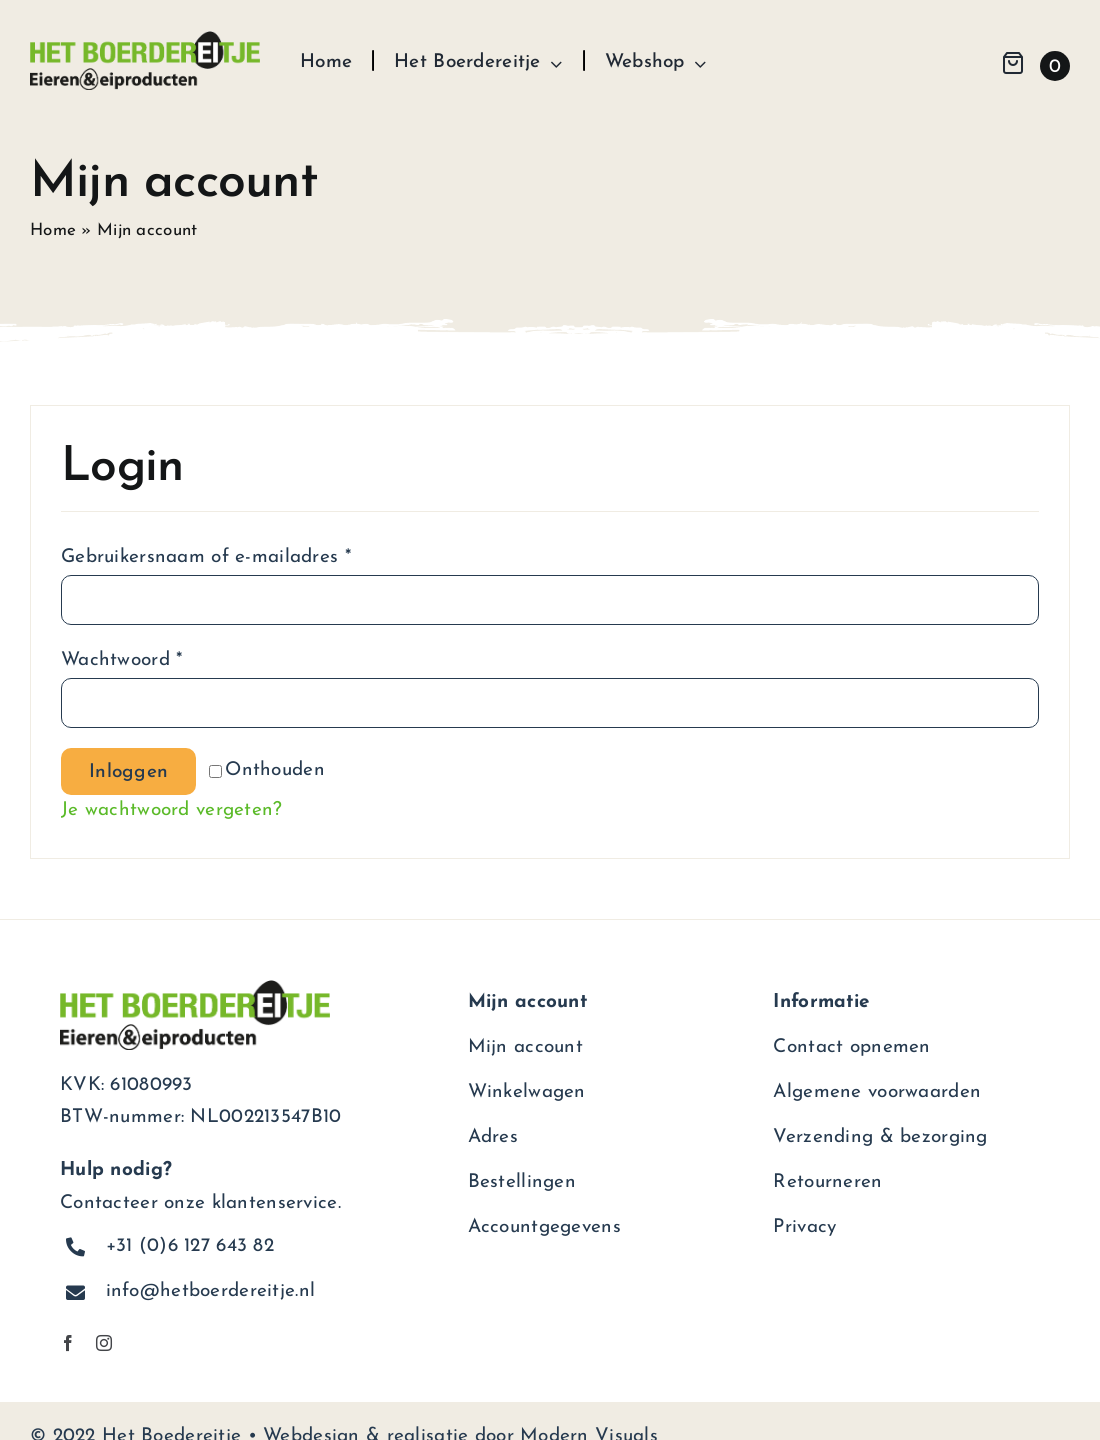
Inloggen (128, 772)
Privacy (804, 1227)
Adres (493, 1137)
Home (53, 230)
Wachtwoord (121, 660)
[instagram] (104, 1343)
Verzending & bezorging (880, 1137)
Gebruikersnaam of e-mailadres (206, 557)
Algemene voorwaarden (877, 1092)
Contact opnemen (851, 1047)
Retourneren (827, 1182)
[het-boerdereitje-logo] (145, 40)
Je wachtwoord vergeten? (172, 810)
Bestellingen (522, 1182)
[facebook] (68, 1343)
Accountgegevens (544, 1227)
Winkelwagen (527, 1092)
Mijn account (525, 1047)
